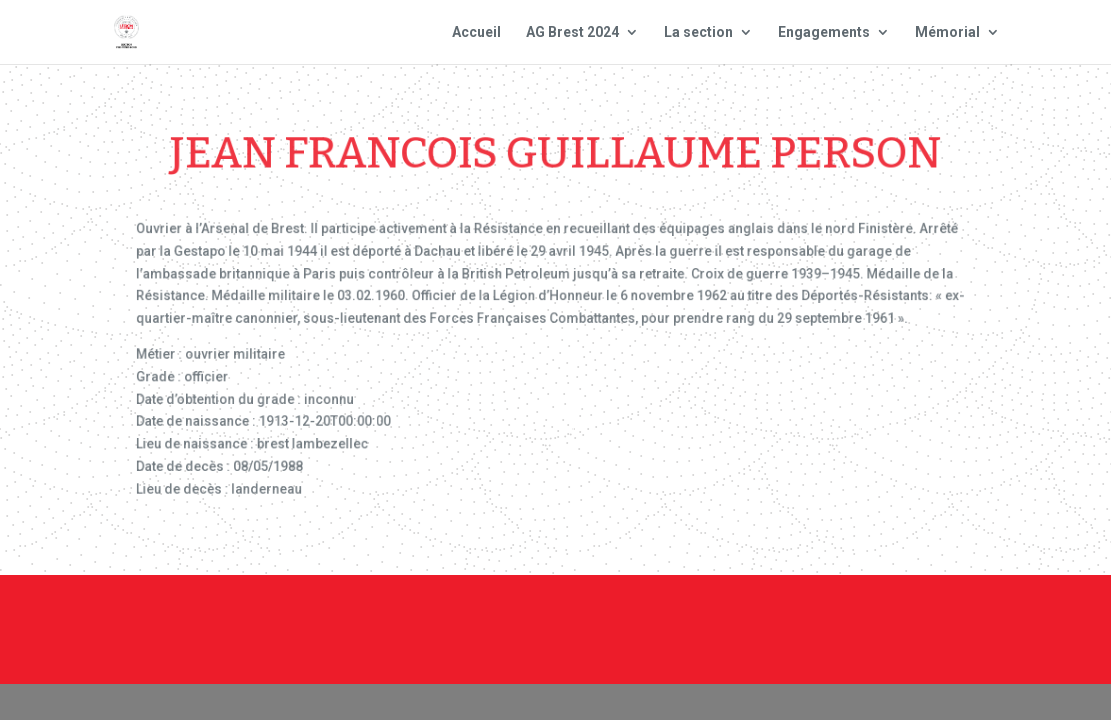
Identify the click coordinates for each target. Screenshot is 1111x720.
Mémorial (947, 32)
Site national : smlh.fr (950, 617)
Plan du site (788, 617)
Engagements (824, 32)
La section (698, 32)
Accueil (476, 32)
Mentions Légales (643, 617)
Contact (515, 617)
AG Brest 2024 (572, 32)
